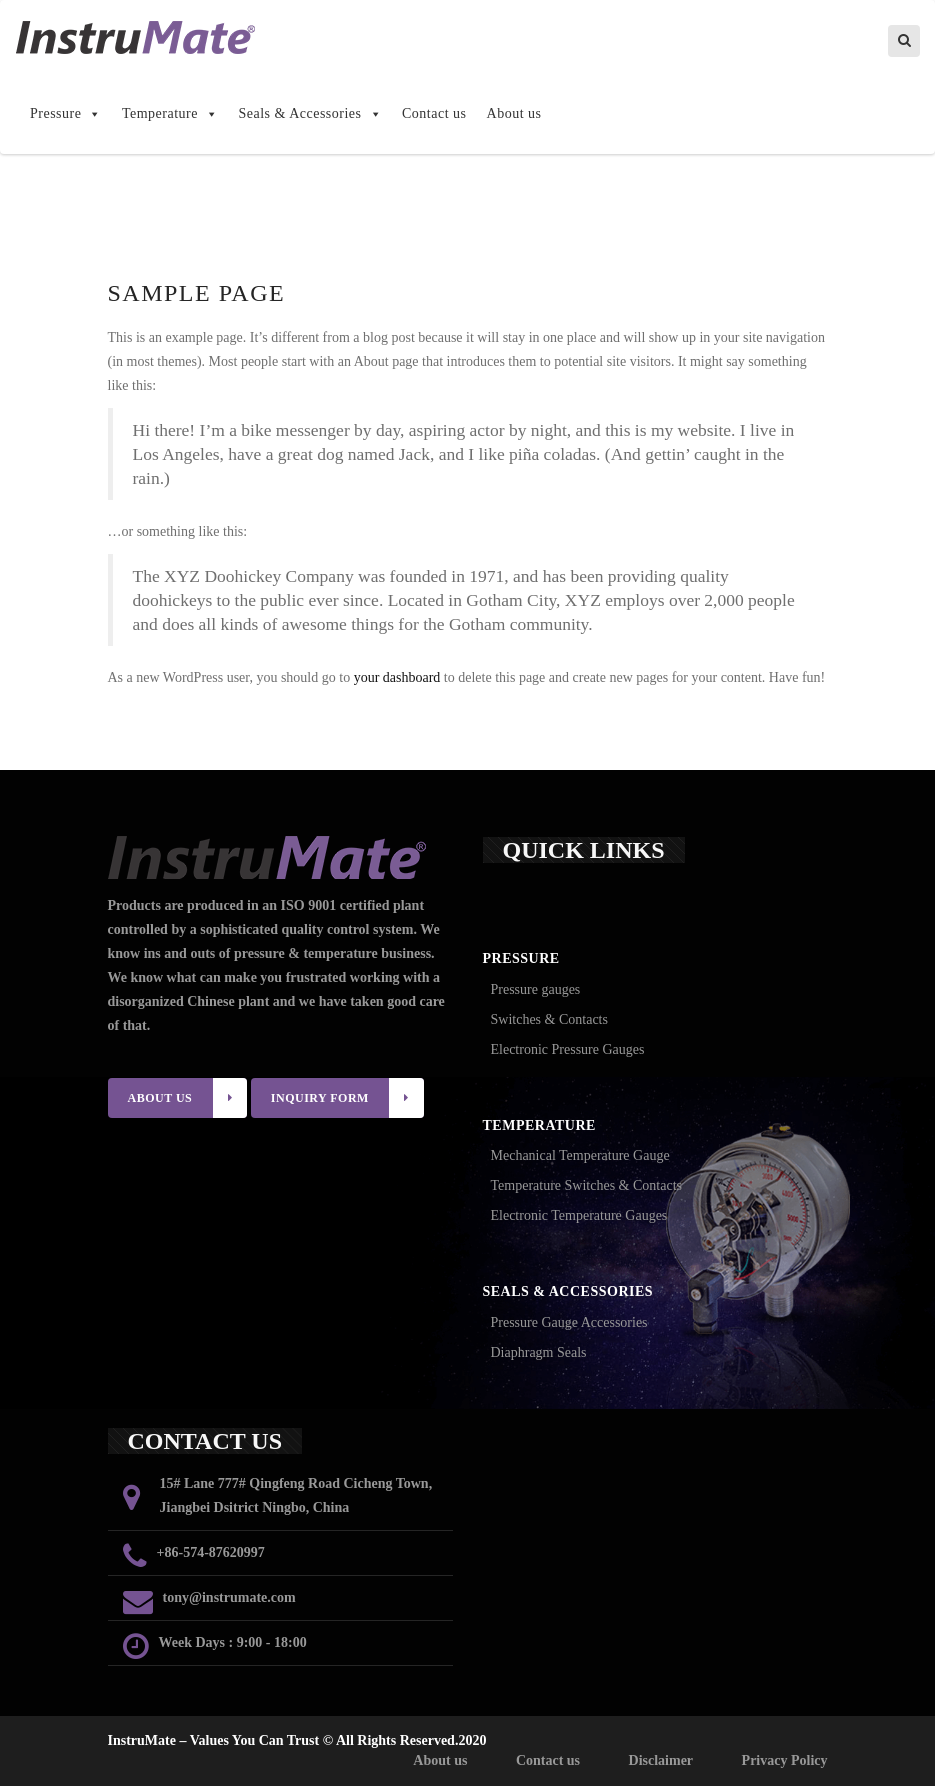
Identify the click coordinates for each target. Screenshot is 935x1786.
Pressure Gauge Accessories (569, 1322)
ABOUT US (188, 1098)
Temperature (170, 113)
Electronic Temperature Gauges (579, 1215)
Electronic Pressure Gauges (568, 1049)
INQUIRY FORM (347, 1098)
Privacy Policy (785, 1760)
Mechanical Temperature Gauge (580, 1155)
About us (514, 113)
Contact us (434, 113)
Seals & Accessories (310, 113)
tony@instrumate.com (229, 1597)
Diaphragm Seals (539, 1352)
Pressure (66, 113)
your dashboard (397, 677)
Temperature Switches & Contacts (586, 1185)
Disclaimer (661, 1760)
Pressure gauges (536, 989)
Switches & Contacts (549, 1019)
